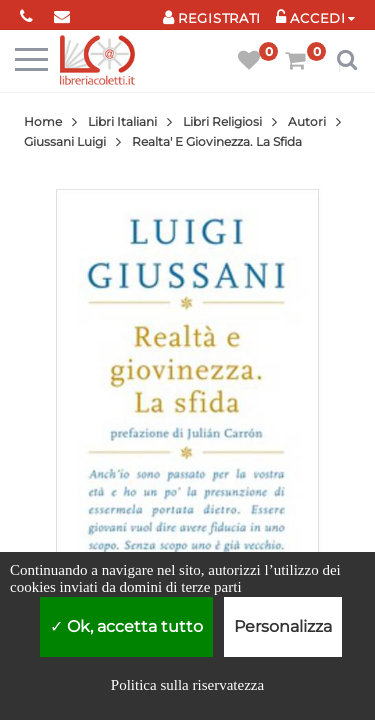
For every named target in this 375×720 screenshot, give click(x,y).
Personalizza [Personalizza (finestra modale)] (283, 626)
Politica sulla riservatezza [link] (187, 685)
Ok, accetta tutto (126, 626)
